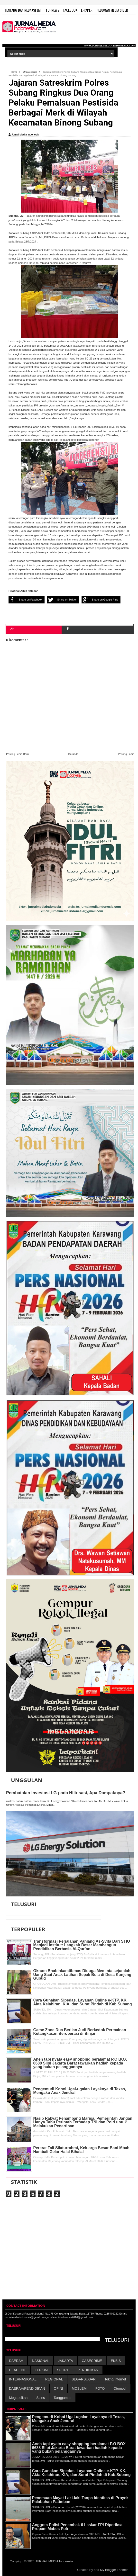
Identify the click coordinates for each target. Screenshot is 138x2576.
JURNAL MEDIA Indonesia (54, 2561)
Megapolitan (18, 2398)
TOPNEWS (52, 10)
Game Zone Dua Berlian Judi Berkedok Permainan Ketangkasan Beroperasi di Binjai (79, 2032)
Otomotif (119, 2388)
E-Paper (86, 10)
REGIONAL (54, 2379)
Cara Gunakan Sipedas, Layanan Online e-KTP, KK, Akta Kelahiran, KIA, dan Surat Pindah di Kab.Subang (82, 2002)
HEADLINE (17, 2370)
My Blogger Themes (114, 2570)
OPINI (58, 2388)
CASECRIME (92, 2361)
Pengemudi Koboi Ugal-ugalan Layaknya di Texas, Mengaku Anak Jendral (79, 2091)
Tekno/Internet (115, 2379)
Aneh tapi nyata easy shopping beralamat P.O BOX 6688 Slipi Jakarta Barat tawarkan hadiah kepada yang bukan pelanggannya (80, 2063)
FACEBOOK (70, 10)
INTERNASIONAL (23, 2379)
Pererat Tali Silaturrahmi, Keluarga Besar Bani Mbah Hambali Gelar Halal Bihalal (81, 2150)
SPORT (63, 2370)
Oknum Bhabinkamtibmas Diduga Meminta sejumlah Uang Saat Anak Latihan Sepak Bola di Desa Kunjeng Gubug (82, 1974)
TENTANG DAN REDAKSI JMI (23, 10)
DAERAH (16, 2361)
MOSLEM (79, 2388)
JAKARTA (65, 2361)
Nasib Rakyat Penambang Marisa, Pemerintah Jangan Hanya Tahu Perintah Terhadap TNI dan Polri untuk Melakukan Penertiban (82, 2122)
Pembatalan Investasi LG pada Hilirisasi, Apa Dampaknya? (65, 1792)
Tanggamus (62, 2398)
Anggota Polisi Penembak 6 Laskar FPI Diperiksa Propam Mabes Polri (77, 2527)
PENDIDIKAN (87, 2370)
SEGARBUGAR (84, 2379)
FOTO (100, 2388)
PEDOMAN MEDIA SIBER (112, 10)
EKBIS (116, 2361)
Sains (40, 2398)
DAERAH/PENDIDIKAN (27, 2388)
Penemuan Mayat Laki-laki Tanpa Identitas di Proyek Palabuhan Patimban (80, 2500)
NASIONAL (40, 2361)
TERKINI (41, 2370)
